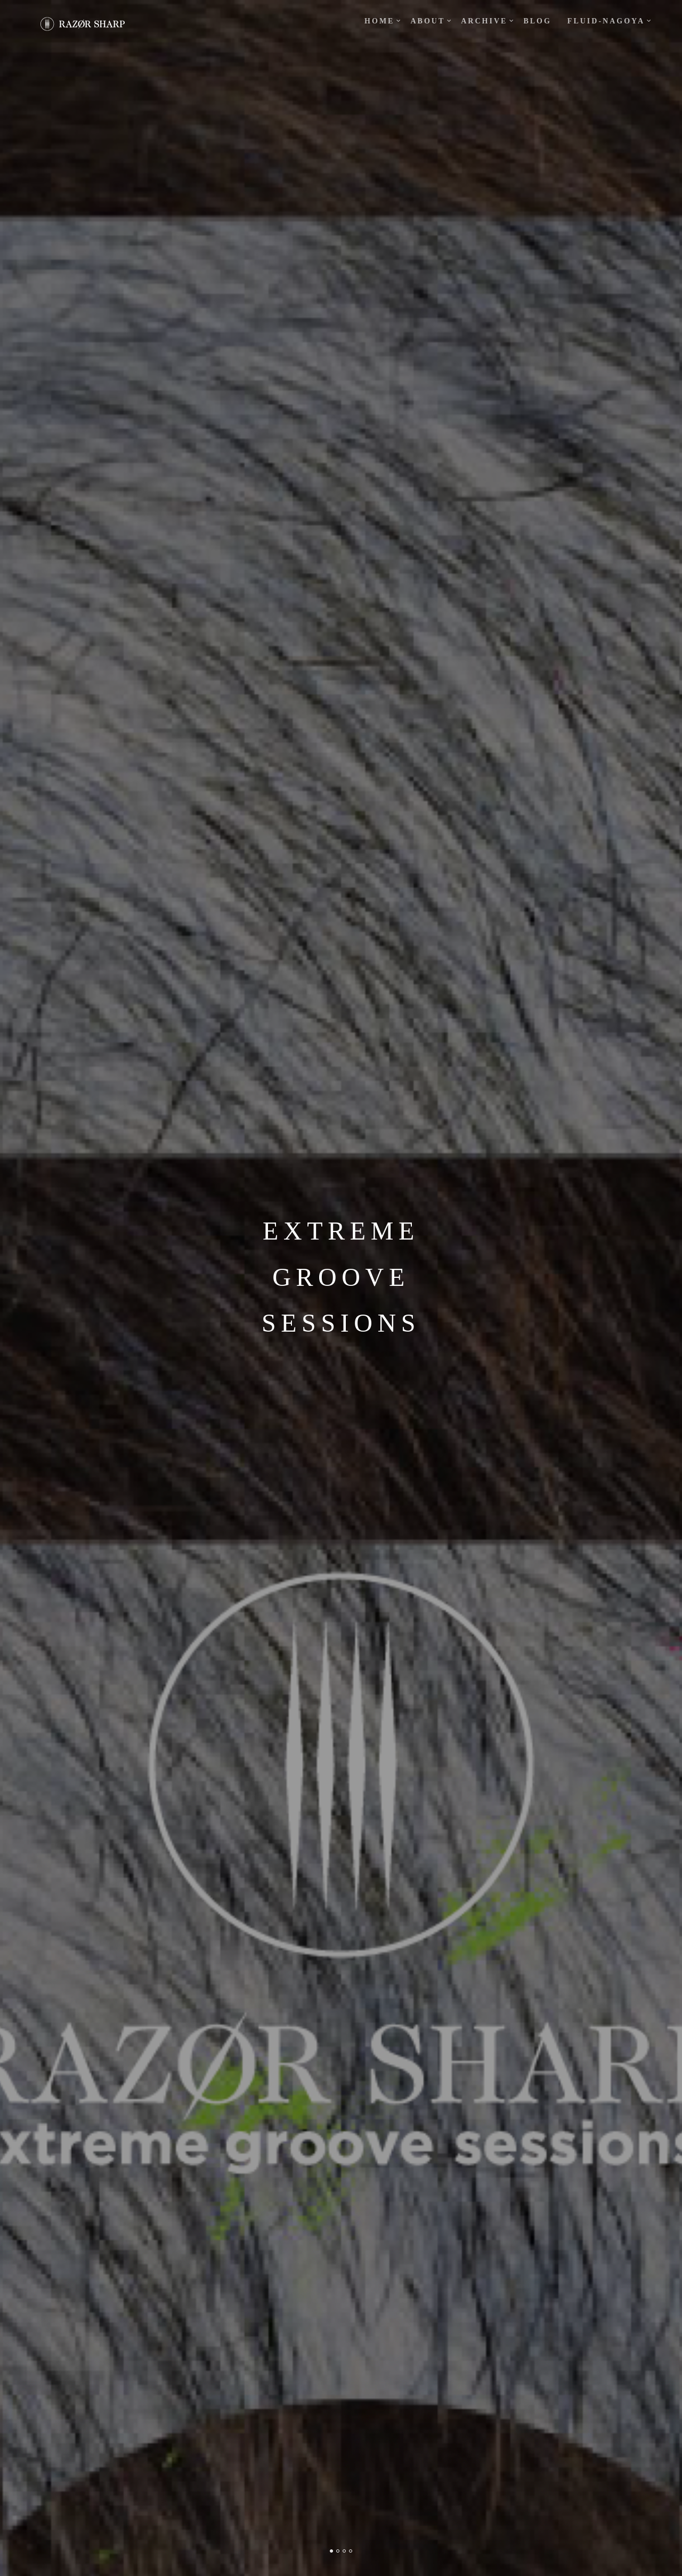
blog (537, 21)
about (427, 21)
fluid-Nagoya (606, 21)
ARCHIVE (484, 21)
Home (379, 21)
